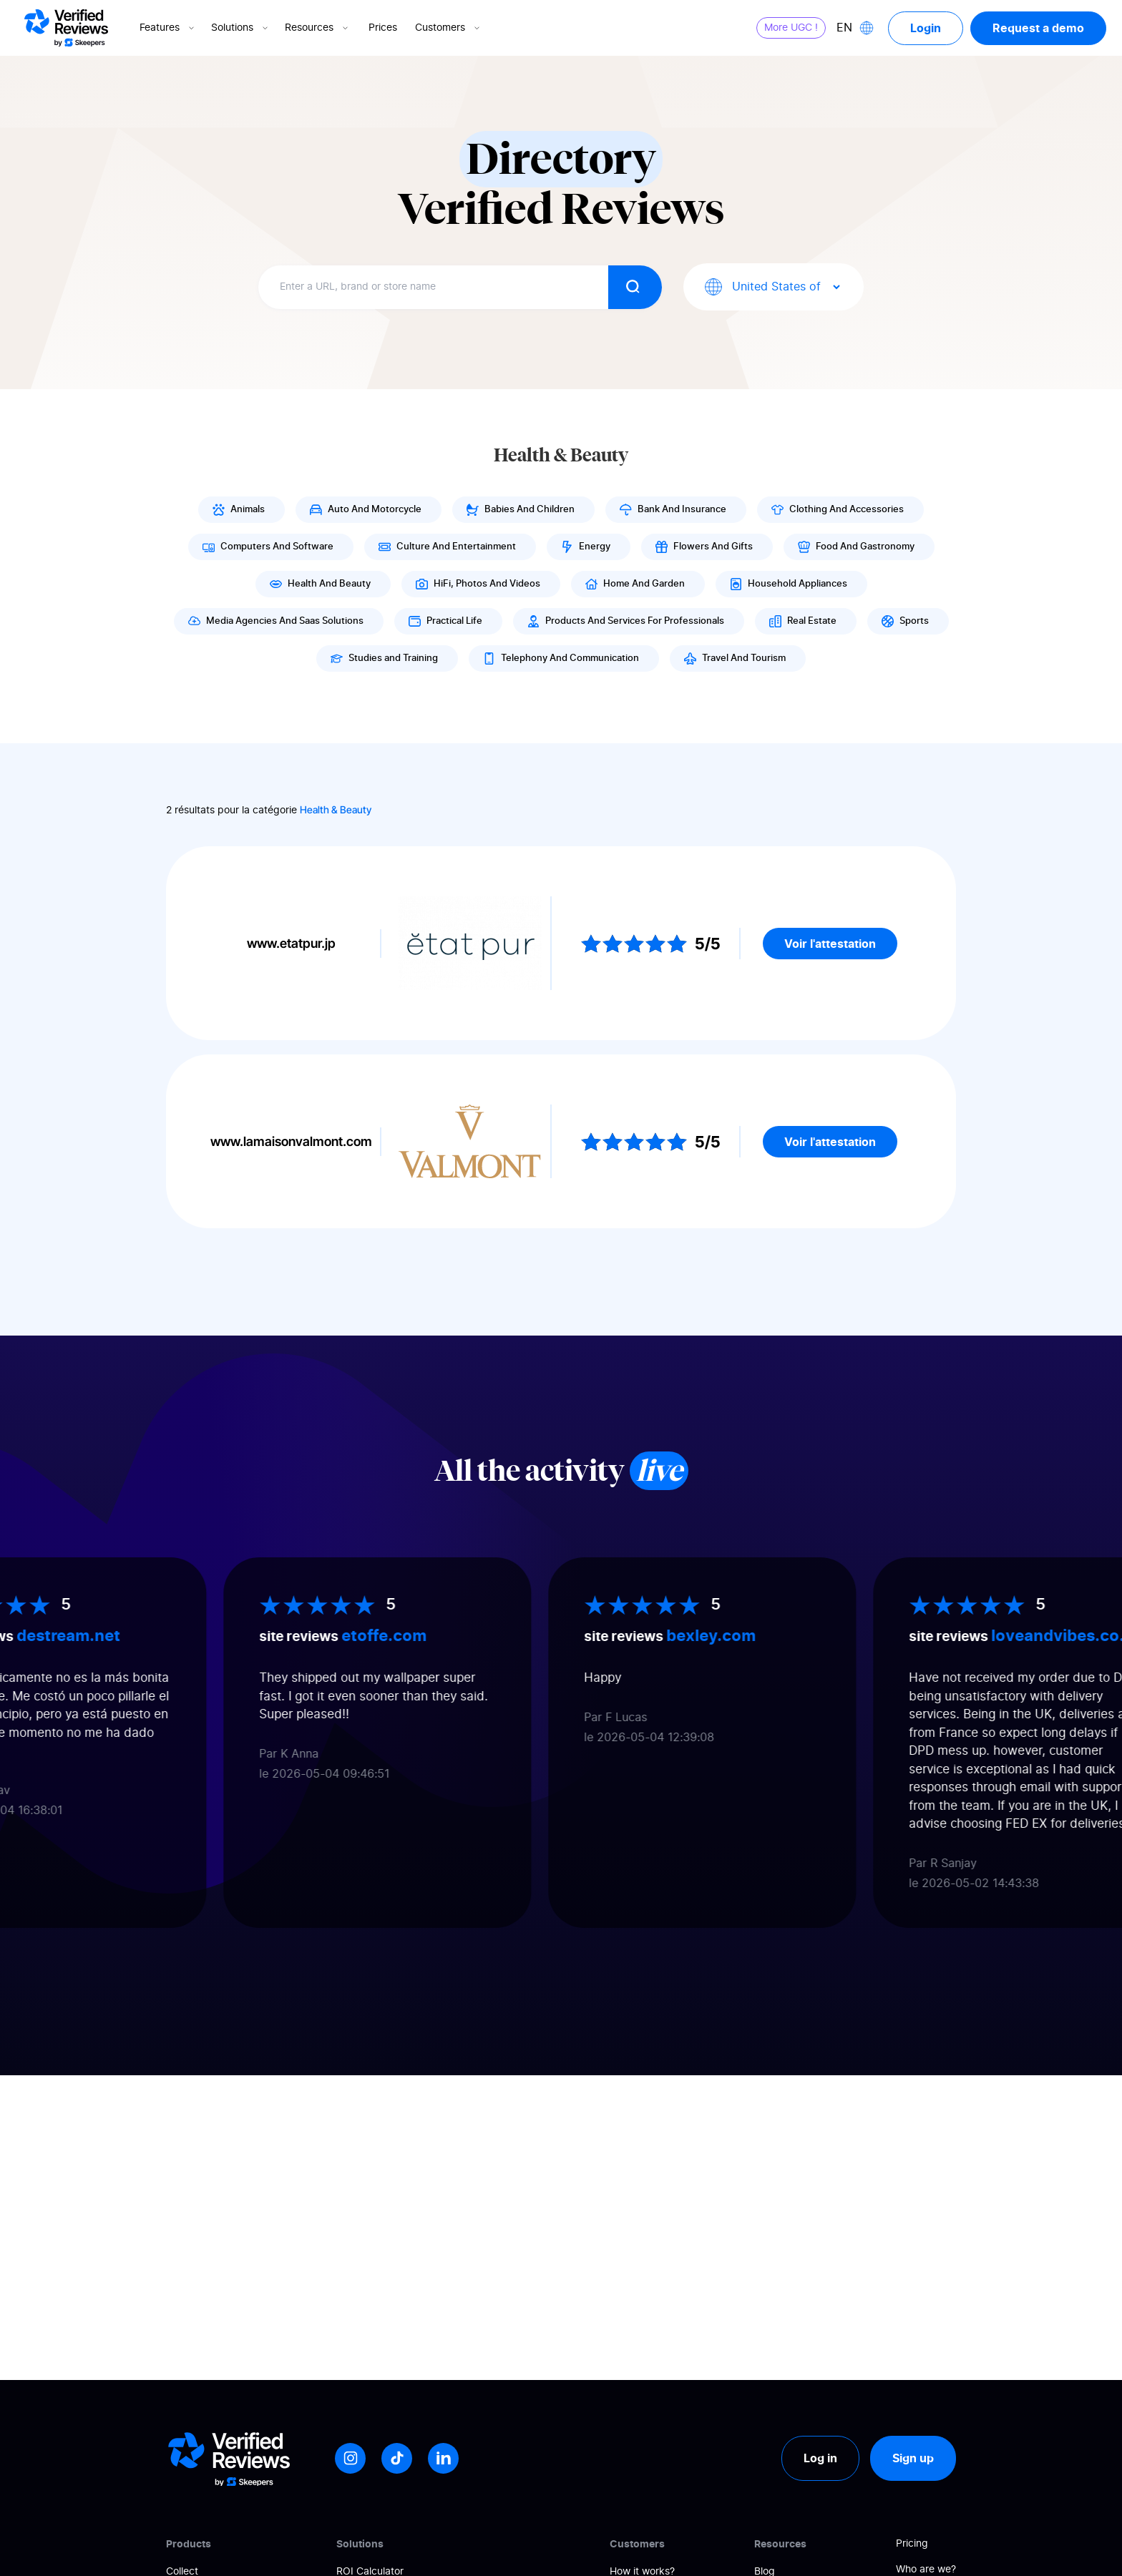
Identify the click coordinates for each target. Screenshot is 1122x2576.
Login (925, 28)
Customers (448, 28)
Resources (318, 28)
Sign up (913, 2458)
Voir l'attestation (830, 943)
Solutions (240, 28)
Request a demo (1038, 28)
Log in (820, 2458)
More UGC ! (791, 28)
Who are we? (926, 2570)
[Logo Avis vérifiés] (66, 27)
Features (168, 28)
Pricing (912, 2544)
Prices (383, 28)
